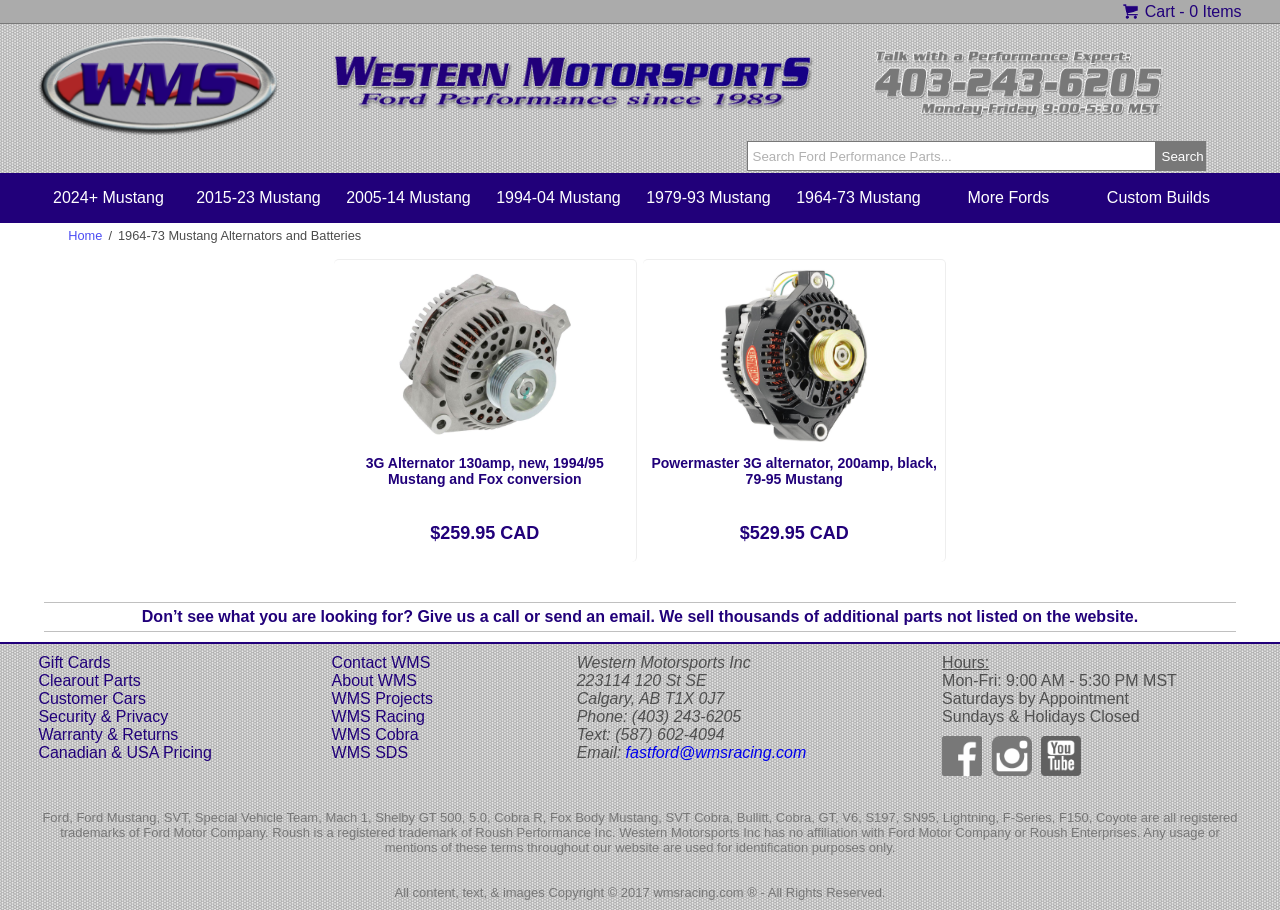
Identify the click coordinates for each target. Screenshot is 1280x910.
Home (85, 235)
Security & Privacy (103, 716)
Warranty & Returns (108, 734)
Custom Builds (1158, 197)
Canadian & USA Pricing (124, 752)
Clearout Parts (89, 680)
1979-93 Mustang (708, 197)
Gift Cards (74, 662)
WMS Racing (378, 716)
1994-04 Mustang (558, 197)
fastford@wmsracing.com (716, 752)
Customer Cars (92, 698)
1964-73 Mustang (858, 197)
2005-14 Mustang (408, 197)
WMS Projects (382, 698)
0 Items (1215, 11)
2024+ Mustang (108, 197)
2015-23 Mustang (258, 197)
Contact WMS (381, 662)
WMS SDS (370, 752)
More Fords (1009, 197)
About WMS (374, 680)
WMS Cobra (375, 734)
